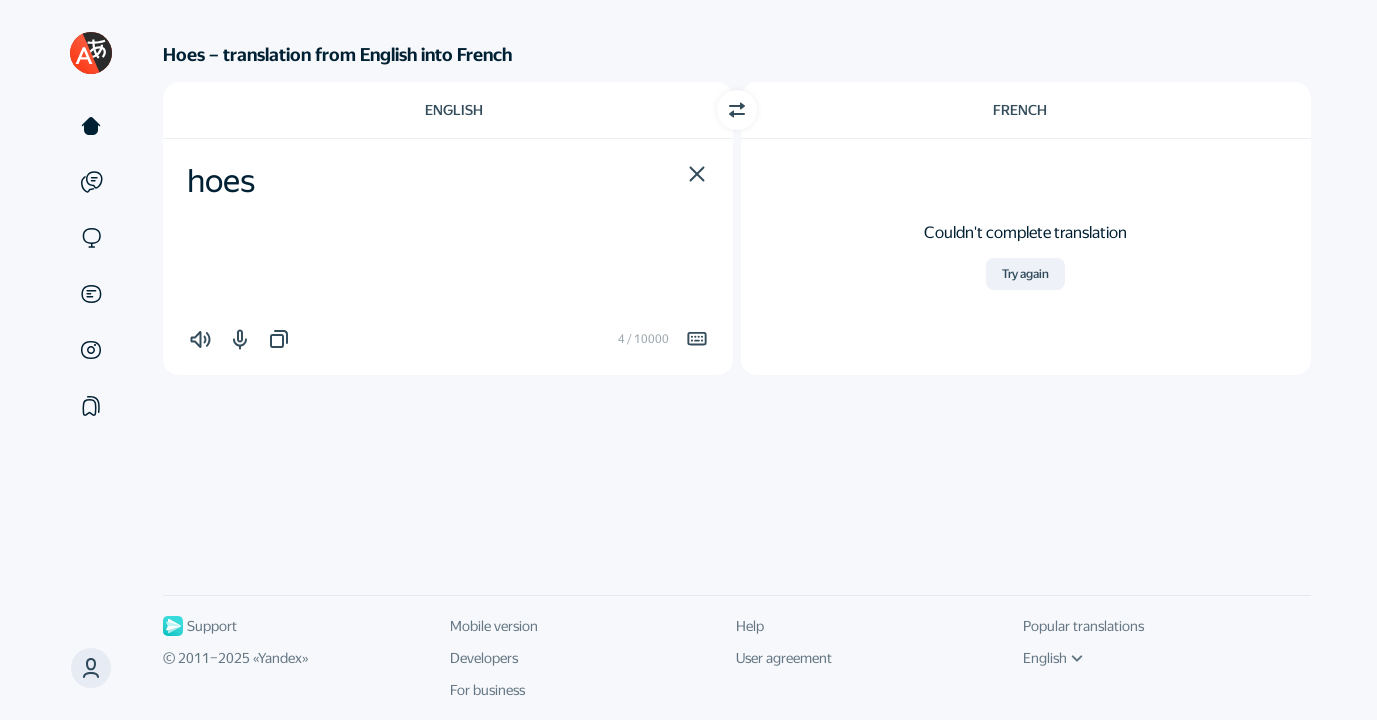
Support (200, 626)
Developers (484, 658)
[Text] (91, 126)
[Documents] (91, 294)
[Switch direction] (737, 110)
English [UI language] (1053, 658)
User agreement (784, 658)
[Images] (91, 350)
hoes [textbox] (221, 181)
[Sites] (91, 238)
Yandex (280, 658)
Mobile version (494, 626)
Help (750, 626)
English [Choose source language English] (454, 110)
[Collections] (91, 406)
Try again (1025, 274)
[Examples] (91, 182)
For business (487, 690)
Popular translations (1083, 626)
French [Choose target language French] (1020, 110)
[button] (697, 174)
